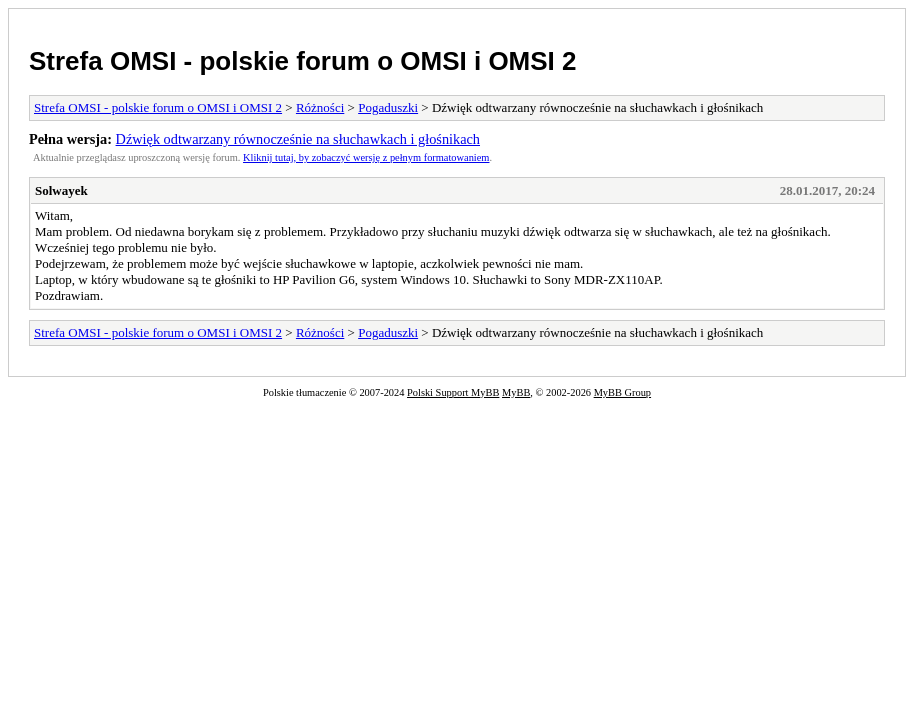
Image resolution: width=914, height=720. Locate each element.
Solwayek (61, 190)
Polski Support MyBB (453, 392)
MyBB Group (622, 392)
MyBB (516, 392)
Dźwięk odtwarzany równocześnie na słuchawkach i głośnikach (298, 139)
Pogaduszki (388, 107)
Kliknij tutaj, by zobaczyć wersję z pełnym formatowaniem (366, 157)
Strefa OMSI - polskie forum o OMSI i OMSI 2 (303, 61)
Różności (320, 107)
